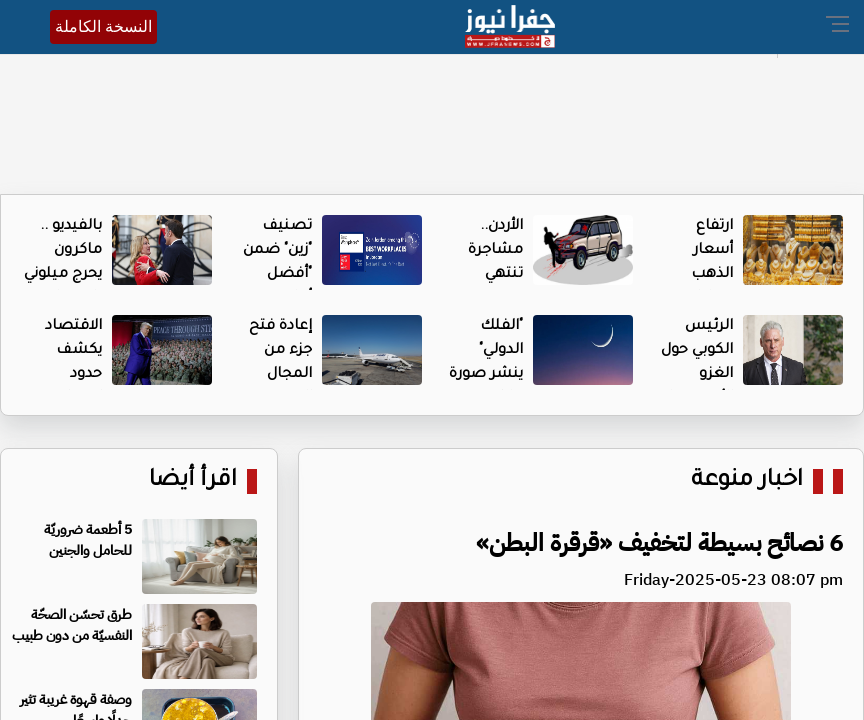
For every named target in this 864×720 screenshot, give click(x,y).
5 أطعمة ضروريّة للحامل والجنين (88, 540)
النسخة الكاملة (103, 26)
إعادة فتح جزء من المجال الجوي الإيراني (280, 375)
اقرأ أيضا (193, 481)
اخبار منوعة (747, 481)
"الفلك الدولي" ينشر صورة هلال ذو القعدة (486, 375)
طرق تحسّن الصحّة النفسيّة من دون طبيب (72, 625)
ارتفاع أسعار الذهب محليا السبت (709, 275)
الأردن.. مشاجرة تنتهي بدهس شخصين (493, 275)
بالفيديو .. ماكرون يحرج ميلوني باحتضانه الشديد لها (63, 275)
